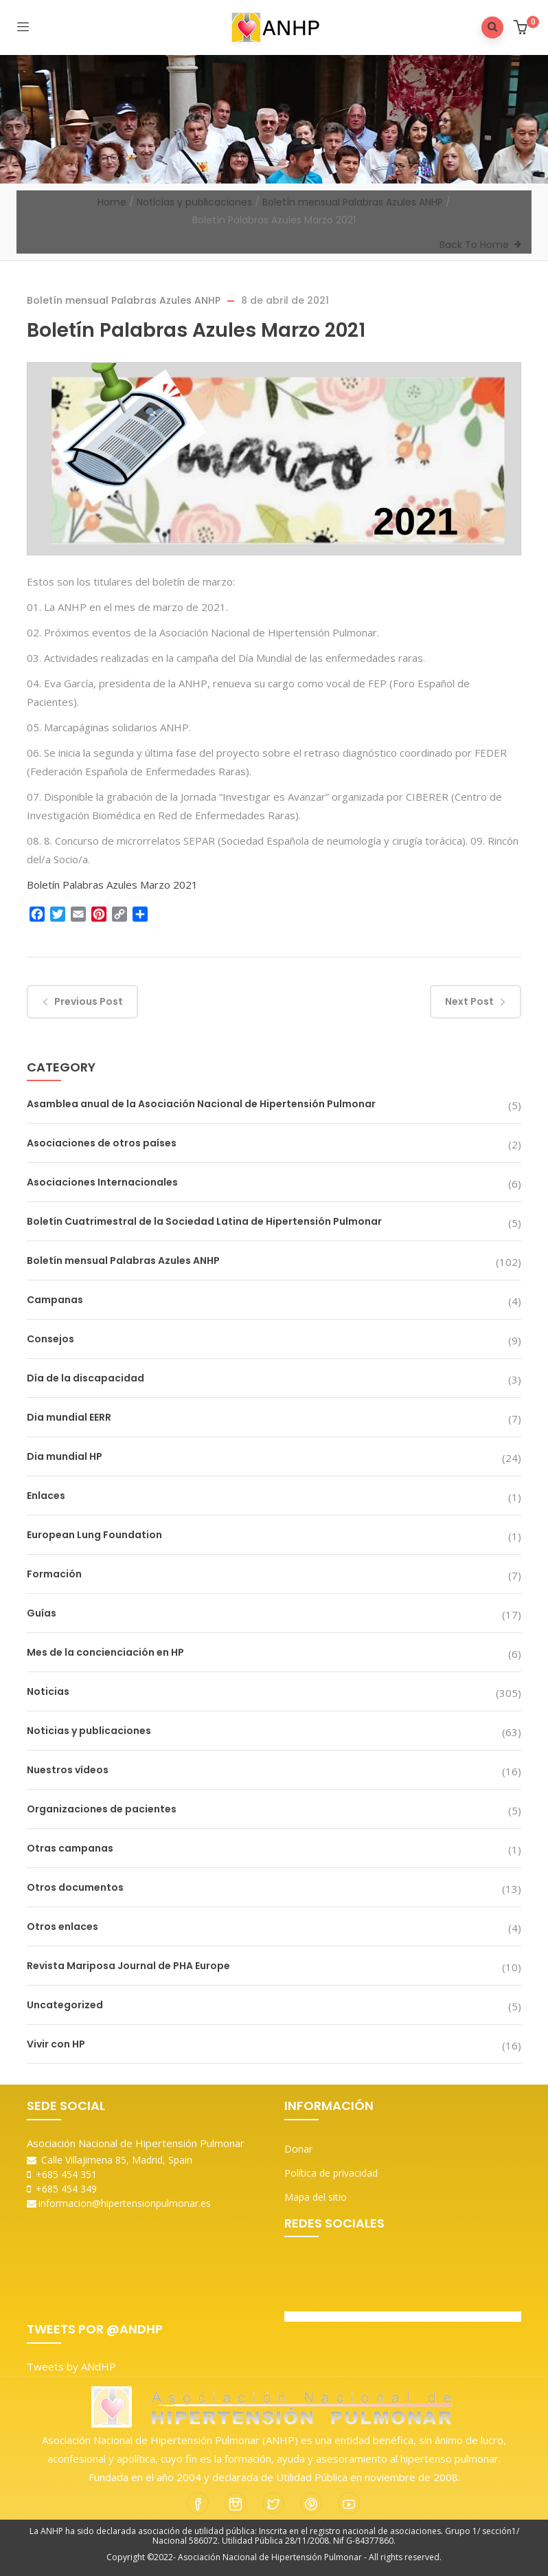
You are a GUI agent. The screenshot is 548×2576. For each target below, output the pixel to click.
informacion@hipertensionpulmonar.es (119, 2203)
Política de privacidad (331, 2172)
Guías (41, 1613)
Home (112, 202)
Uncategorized (65, 2005)
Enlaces (46, 1495)
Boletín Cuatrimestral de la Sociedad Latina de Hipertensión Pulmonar (204, 1221)
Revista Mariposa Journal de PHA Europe (128, 1966)
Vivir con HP (56, 2044)
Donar (298, 2148)
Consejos (50, 1339)
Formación (54, 1574)
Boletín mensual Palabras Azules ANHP (352, 202)
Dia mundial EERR (69, 1417)
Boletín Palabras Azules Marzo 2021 (112, 884)
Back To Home (474, 245)
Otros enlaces (62, 1926)
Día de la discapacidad (85, 1378)
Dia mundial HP (64, 1456)
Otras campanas (70, 1848)
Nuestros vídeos (68, 1770)
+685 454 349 (62, 2188)
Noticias (48, 1691)
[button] (522, 28)
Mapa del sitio (315, 2196)
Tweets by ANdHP (71, 2366)
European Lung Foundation (94, 1535)
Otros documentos (75, 1887)
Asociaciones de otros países (101, 1143)
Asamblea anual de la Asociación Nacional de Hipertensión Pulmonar (201, 1104)
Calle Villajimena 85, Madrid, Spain (109, 2159)
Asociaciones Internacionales (102, 1182)
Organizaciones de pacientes (101, 1809)
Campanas (55, 1300)
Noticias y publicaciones (194, 202)
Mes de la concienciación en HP (105, 1652)
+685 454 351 (62, 2174)
